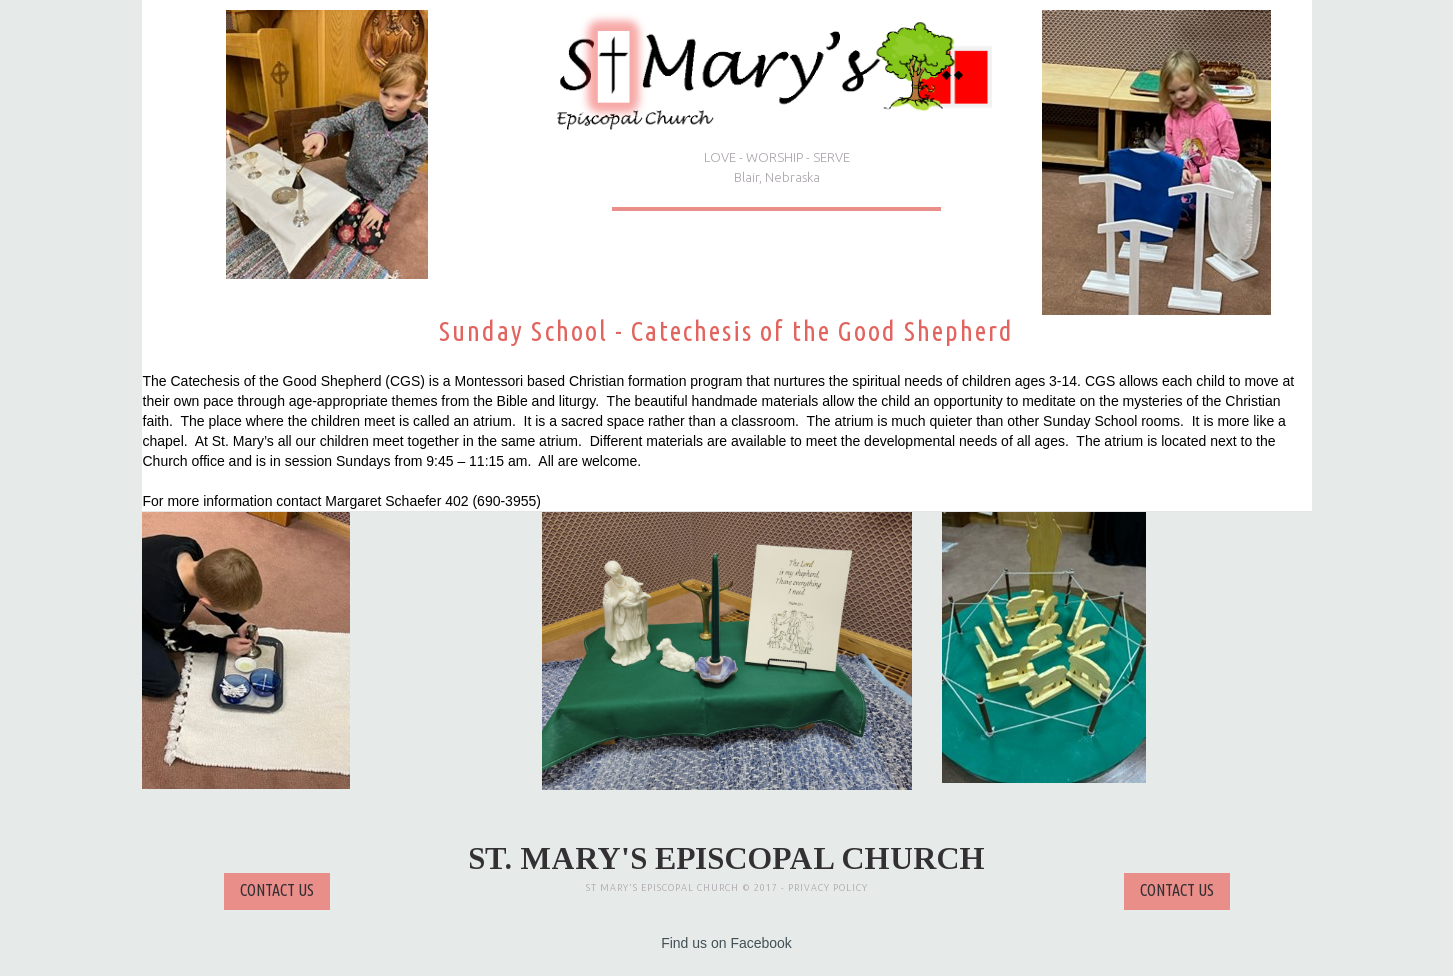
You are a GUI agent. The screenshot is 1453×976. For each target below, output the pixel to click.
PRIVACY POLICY (828, 888)
